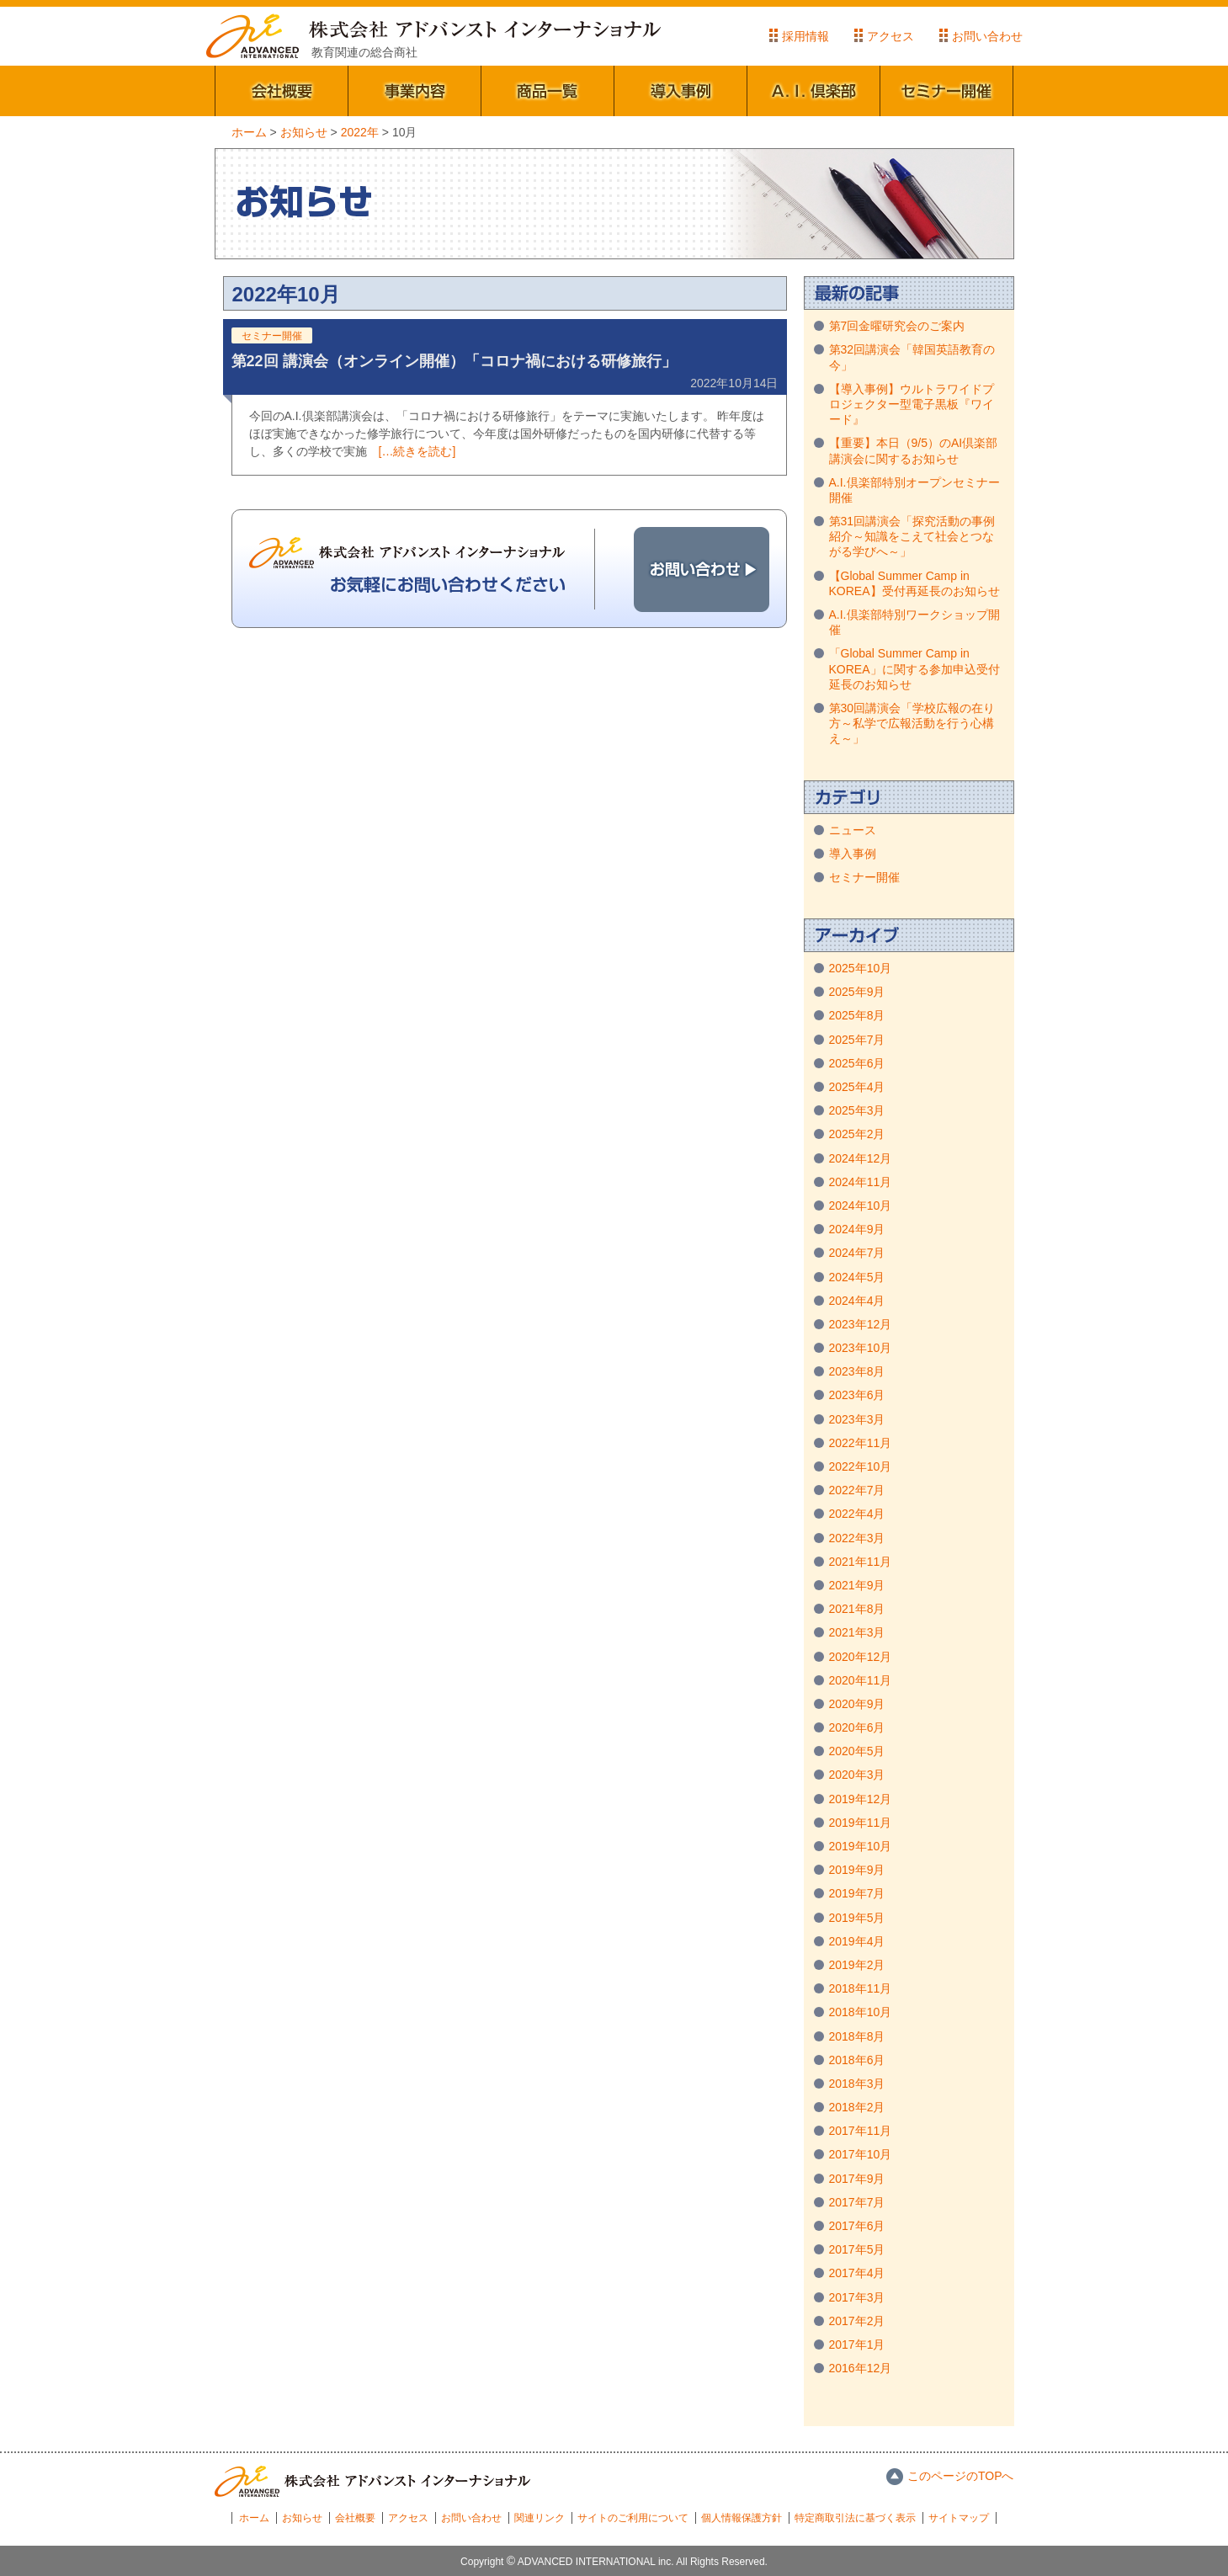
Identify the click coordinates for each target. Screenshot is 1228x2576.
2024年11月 (860, 1182)
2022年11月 (860, 1443)
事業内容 (414, 91)
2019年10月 (860, 1846)
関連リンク (539, 2518)
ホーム (254, 2518)
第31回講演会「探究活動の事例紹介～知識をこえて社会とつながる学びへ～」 (912, 536)
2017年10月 (860, 2154)
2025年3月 (857, 1110)
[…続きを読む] (417, 451)
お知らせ (302, 2518)
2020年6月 (857, 1727)
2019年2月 (857, 1965)
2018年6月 (857, 2060)
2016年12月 (860, 2368)
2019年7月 (857, 1893)
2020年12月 (860, 1656)
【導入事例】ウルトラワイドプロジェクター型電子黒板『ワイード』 (911, 404)
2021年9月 (857, 1585)
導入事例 (680, 91)
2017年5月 (857, 2249)
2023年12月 (860, 1324)
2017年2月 (857, 2321)
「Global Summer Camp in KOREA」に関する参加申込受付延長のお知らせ (914, 668)
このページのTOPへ (960, 2476)
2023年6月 (857, 1395)
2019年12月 (860, 1799)
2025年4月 (857, 1087)
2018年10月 (860, 2012)
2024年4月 (857, 1300)
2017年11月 (860, 2130)
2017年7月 (857, 2202)
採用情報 (805, 36)
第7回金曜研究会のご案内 (897, 326)
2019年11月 (860, 1822)
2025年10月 (860, 968)
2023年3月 (857, 1419)
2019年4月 (857, 1941)
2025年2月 (857, 1134)
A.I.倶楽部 (813, 91)
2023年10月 (860, 1348)
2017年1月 (857, 2344)
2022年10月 (860, 1466)
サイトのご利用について (632, 2518)
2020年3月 (857, 1774)
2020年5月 (857, 1751)
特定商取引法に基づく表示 (855, 2518)
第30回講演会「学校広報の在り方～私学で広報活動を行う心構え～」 (912, 723)
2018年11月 (860, 1988)
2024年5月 (857, 1277)
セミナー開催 (946, 91)
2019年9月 (857, 1869)
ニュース (852, 830)
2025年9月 (857, 991)
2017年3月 (857, 2297)
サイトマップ (958, 2518)
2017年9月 (857, 2178)
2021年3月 (857, 1632)
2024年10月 (860, 1205)
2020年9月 (857, 1704)
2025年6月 (857, 1063)
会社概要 (281, 91)
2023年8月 (857, 1371)
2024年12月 (860, 1158)
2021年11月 (860, 1561)
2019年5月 (857, 1917)
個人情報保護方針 (741, 2518)
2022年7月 (857, 1490)
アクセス (890, 36)
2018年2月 (857, 2107)
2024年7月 (857, 1252)
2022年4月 (857, 1513)
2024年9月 (857, 1229)
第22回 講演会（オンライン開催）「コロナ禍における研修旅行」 (454, 361)
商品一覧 (547, 91)
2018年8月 (857, 2036)
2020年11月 (860, 1680)
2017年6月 (857, 2226)
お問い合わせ (987, 36)
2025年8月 (857, 1015)
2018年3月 (857, 2083)
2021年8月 (857, 1608)
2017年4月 (857, 2273)
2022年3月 (857, 1538)
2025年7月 (857, 1039)
